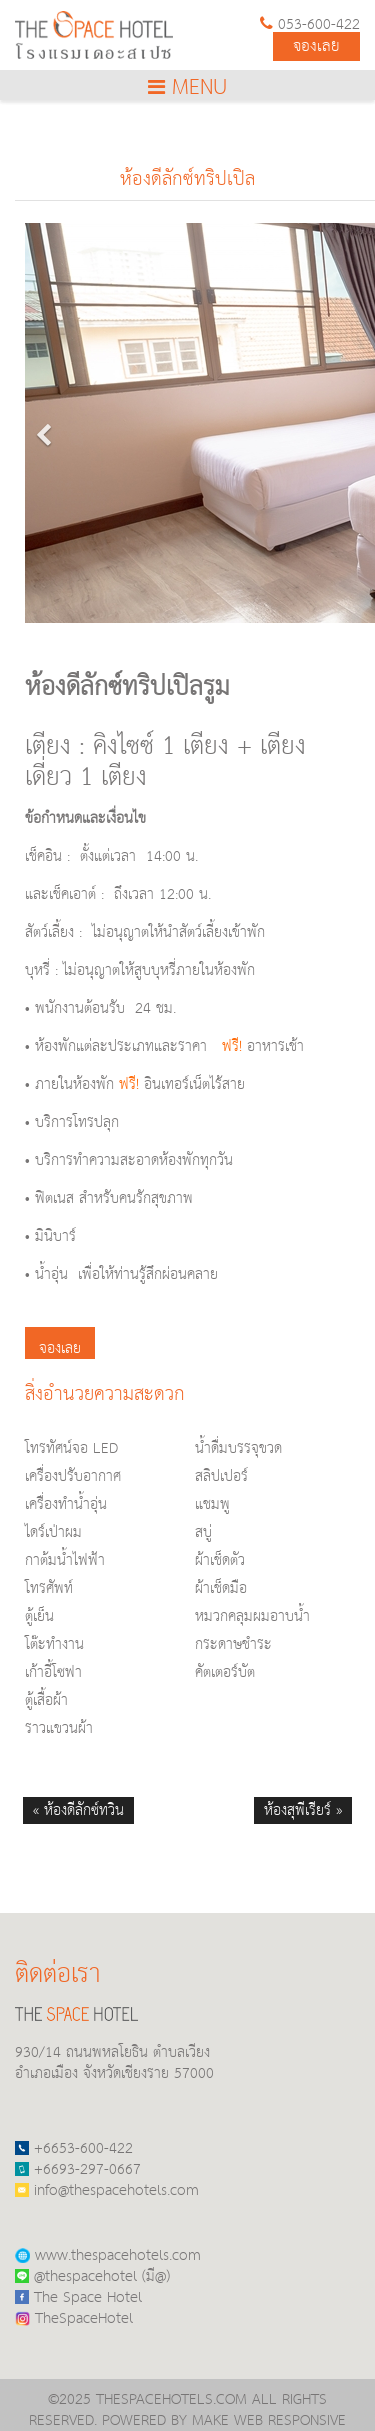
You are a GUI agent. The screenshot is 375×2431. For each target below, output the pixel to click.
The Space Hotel (78, 2297)
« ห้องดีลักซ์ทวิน (78, 1810)
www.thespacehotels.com (108, 2255)
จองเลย (316, 46)
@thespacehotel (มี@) (92, 2276)
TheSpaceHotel (74, 2318)
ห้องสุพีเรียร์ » (303, 1810)
